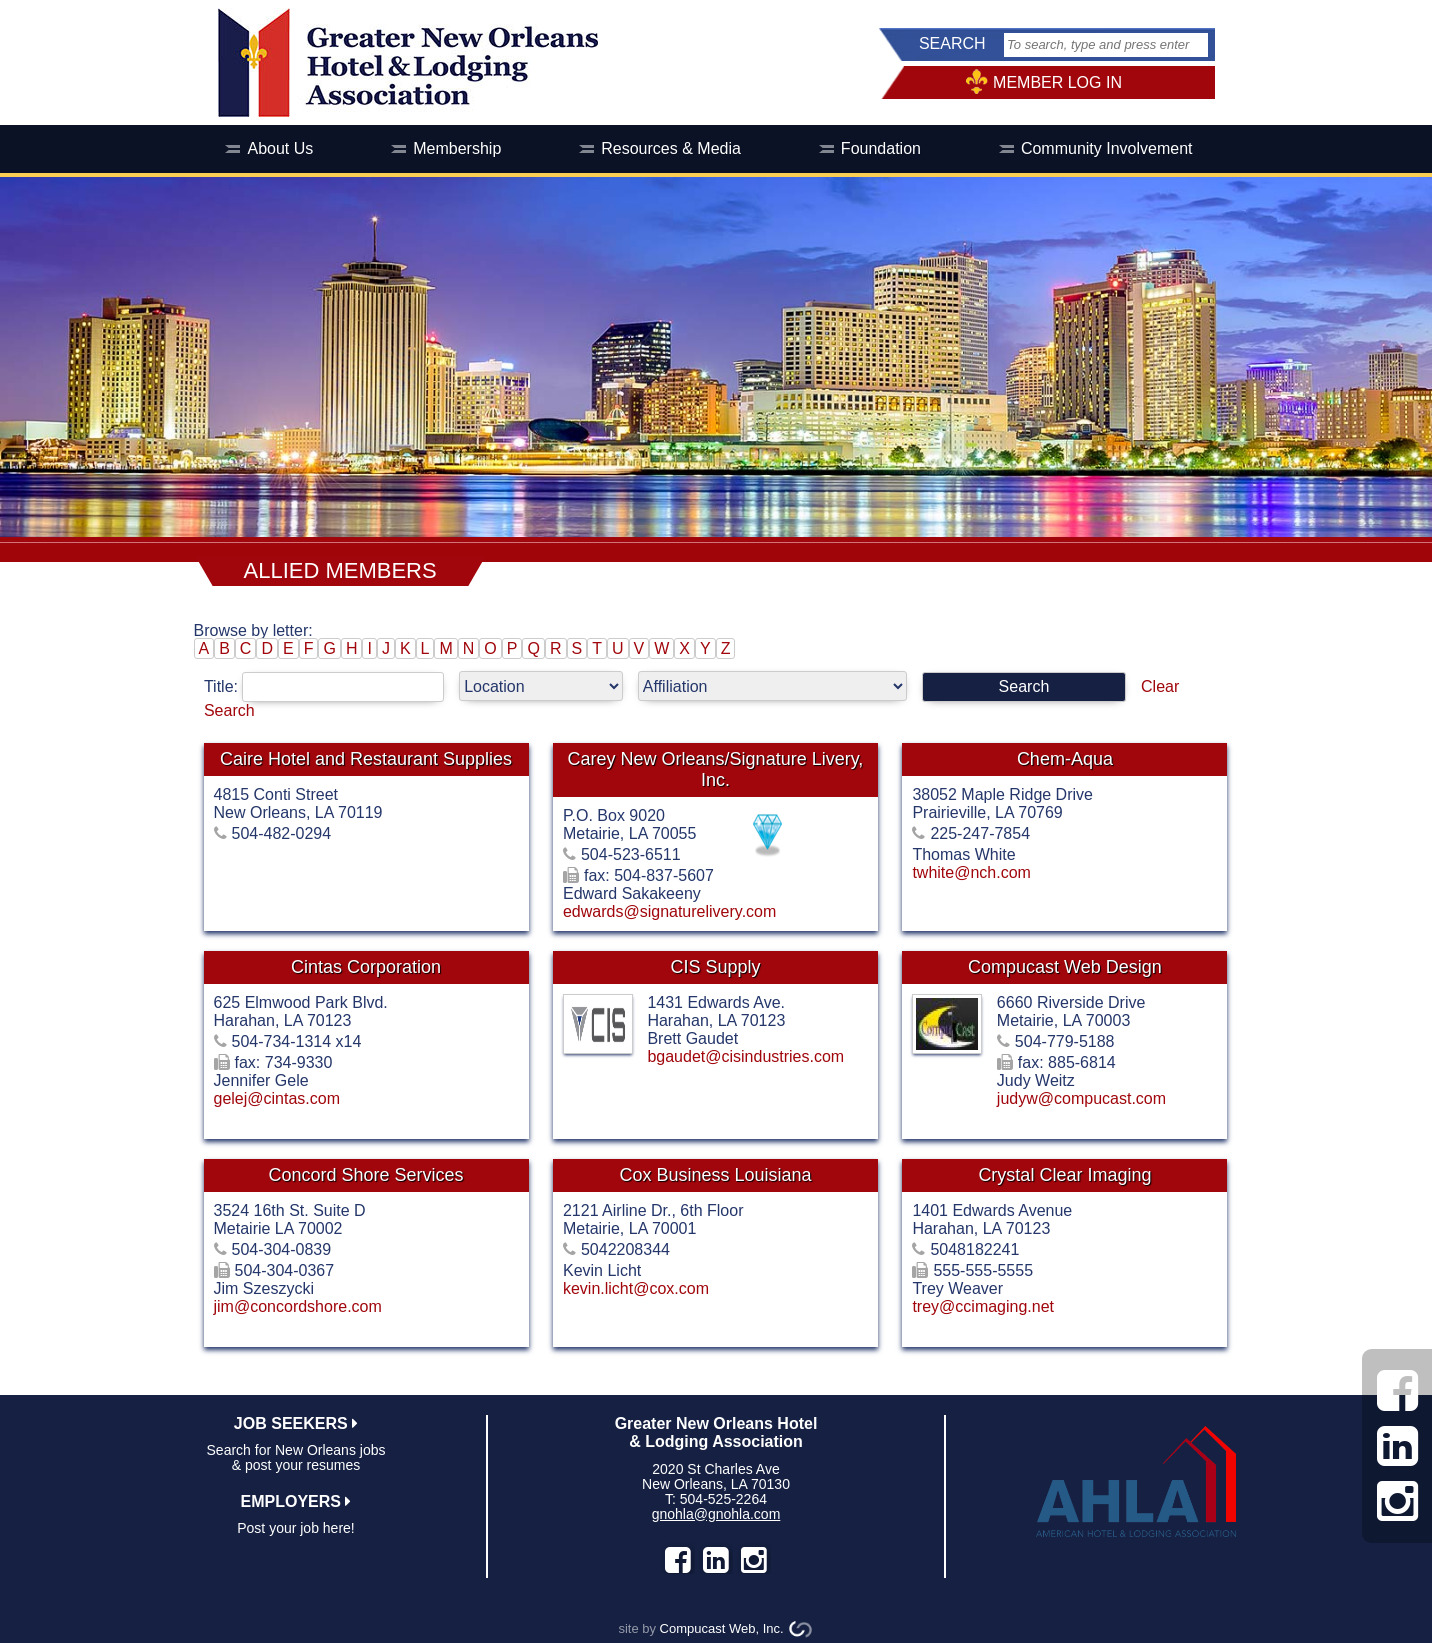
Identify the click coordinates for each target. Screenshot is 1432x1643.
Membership (457, 148)
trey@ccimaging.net (983, 1306)
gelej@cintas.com (277, 1098)
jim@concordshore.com (298, 1306)
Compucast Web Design (1065, 967)
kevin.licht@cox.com (636, 1288)
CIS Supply (715, 967)
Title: (331, 686)
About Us (280, 148)
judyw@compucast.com (1081, 1098)
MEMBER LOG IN (1057, 82)
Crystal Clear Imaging (1064, 1175)
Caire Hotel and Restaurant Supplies (366, 759)
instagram (754, 1560)
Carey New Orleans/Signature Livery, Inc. (716, 769)
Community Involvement (1107, 148)
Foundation (881, 148)
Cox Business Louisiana (715, 1175)
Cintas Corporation (366, 967)
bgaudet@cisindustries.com (745, 1056)
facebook (678, 1560)
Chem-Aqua (1065, 759)
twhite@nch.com (971, 872)
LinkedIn (716, 1560)
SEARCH (952, 43)
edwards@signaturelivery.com (669, 911)
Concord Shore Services (365, 1175)
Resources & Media (671, 148)
